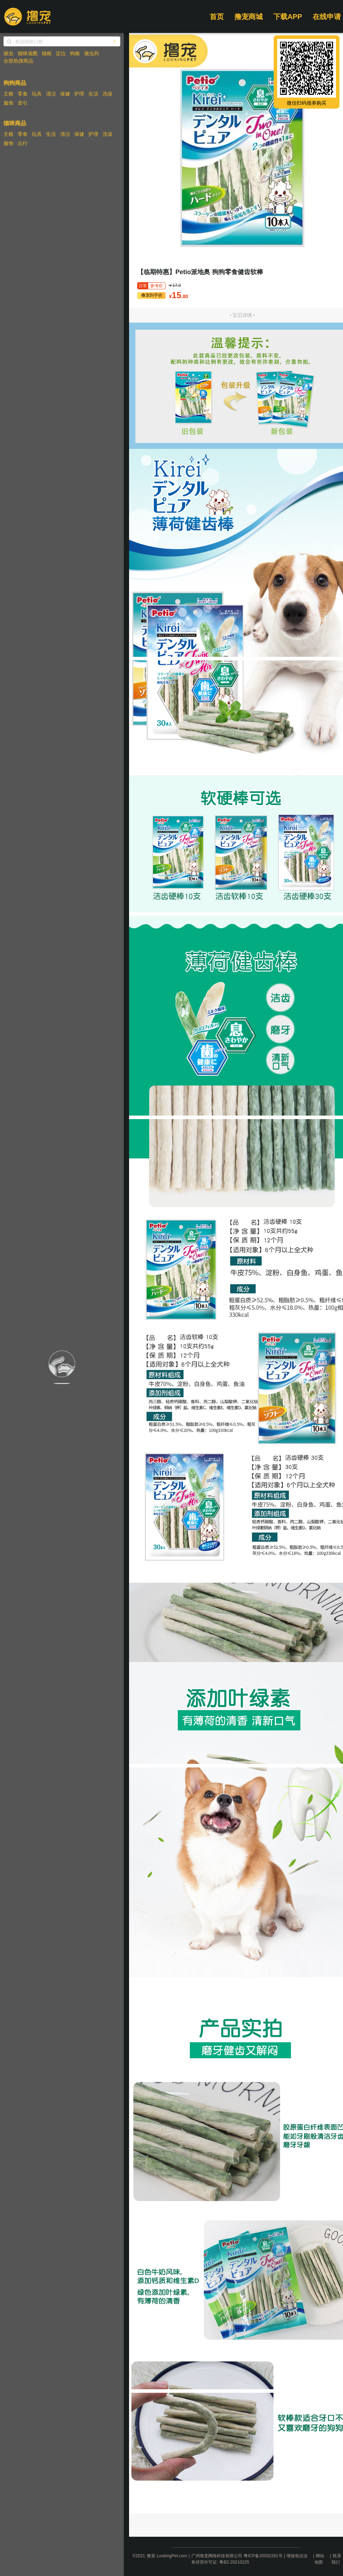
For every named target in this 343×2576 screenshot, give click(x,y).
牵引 (23, 103)
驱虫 (8, 53)
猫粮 (47, 53)
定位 (61, 53)
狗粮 (75, 53)
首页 (217, 17)
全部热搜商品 (18, 61)
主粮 (8, 94)
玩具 (37, 94)
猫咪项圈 (27, 53)
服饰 (8, 103)
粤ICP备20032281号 (263, 2555)
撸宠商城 (248, 17)
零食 (23, 94)
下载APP (287, 17)
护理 (79, 94)
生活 (93, 94)
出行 (23, 143)
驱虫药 (91, 53)
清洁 (51, 94)
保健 (65, 94)
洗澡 (107, 94)
